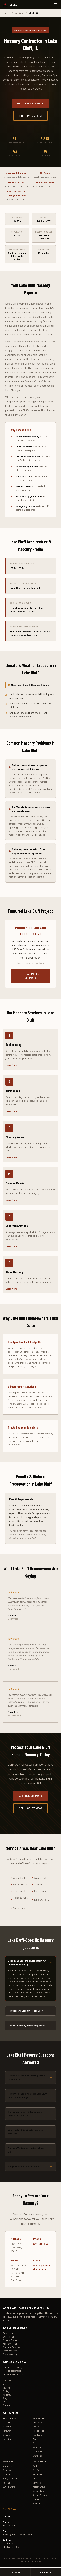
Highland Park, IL (20, 1899)
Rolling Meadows (40, 2495)
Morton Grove (39, 2486)
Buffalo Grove (9, 2486)
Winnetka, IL (19, 1878)
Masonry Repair (10, 2344)
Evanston (7, 2439)
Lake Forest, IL (42, 1891)
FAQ (4, 2401)
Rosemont (37, 2503)
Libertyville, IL (41, 1899)
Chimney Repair (10, 2340)
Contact (6, 2405)
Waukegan (37, 2439)
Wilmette (7, 2426)
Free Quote (46, 2572)
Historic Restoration (12, 2370)
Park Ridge (37, 2474)
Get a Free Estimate (30, 103)
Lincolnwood (39, 2499)
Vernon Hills (38, 2447)
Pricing (6, 2391)
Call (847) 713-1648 (30, 115)
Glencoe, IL (40, 1884)
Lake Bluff (37, 2426)
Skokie (36, 2466)
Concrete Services (11, 2347)
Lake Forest (38, 2422)
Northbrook (8, 2466)
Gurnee (36, 2443)
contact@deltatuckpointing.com (17, 2534)
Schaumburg (38, 2491)
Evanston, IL (19, 1891)
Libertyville (37, 2435)
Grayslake (37, 2455)
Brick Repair (8, 2336)
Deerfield (7, 2474)
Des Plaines (38, 2470)
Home (5, 13)
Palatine (6, 2482)
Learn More (11, 1065)
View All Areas (9, 2509)
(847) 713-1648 (40, 2244)
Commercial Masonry (12, 2367)
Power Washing (10, 2354)
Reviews (6, 2387)
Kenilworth (8, 2430)
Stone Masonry (10, 2350)
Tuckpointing (8, 2333)
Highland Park (39, 2430)
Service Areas (18, 13)
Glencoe (6, 2435)
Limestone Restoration (13, 2374)
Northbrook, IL (20, 1908)
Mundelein (37, 2451)
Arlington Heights (11, 2478)
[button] (30, 1962)
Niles (35, 2478)
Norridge (37, 2482)
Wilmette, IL (40, 1878)
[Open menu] (55, 4)
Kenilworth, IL (20, 1884)
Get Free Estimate (30, 1795)
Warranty (7, 2394)
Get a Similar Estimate (30, 976)
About (5, 2384)
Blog (5, 2398)
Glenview (7, 2470)
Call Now (15, 2572)
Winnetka (7, 2422)
